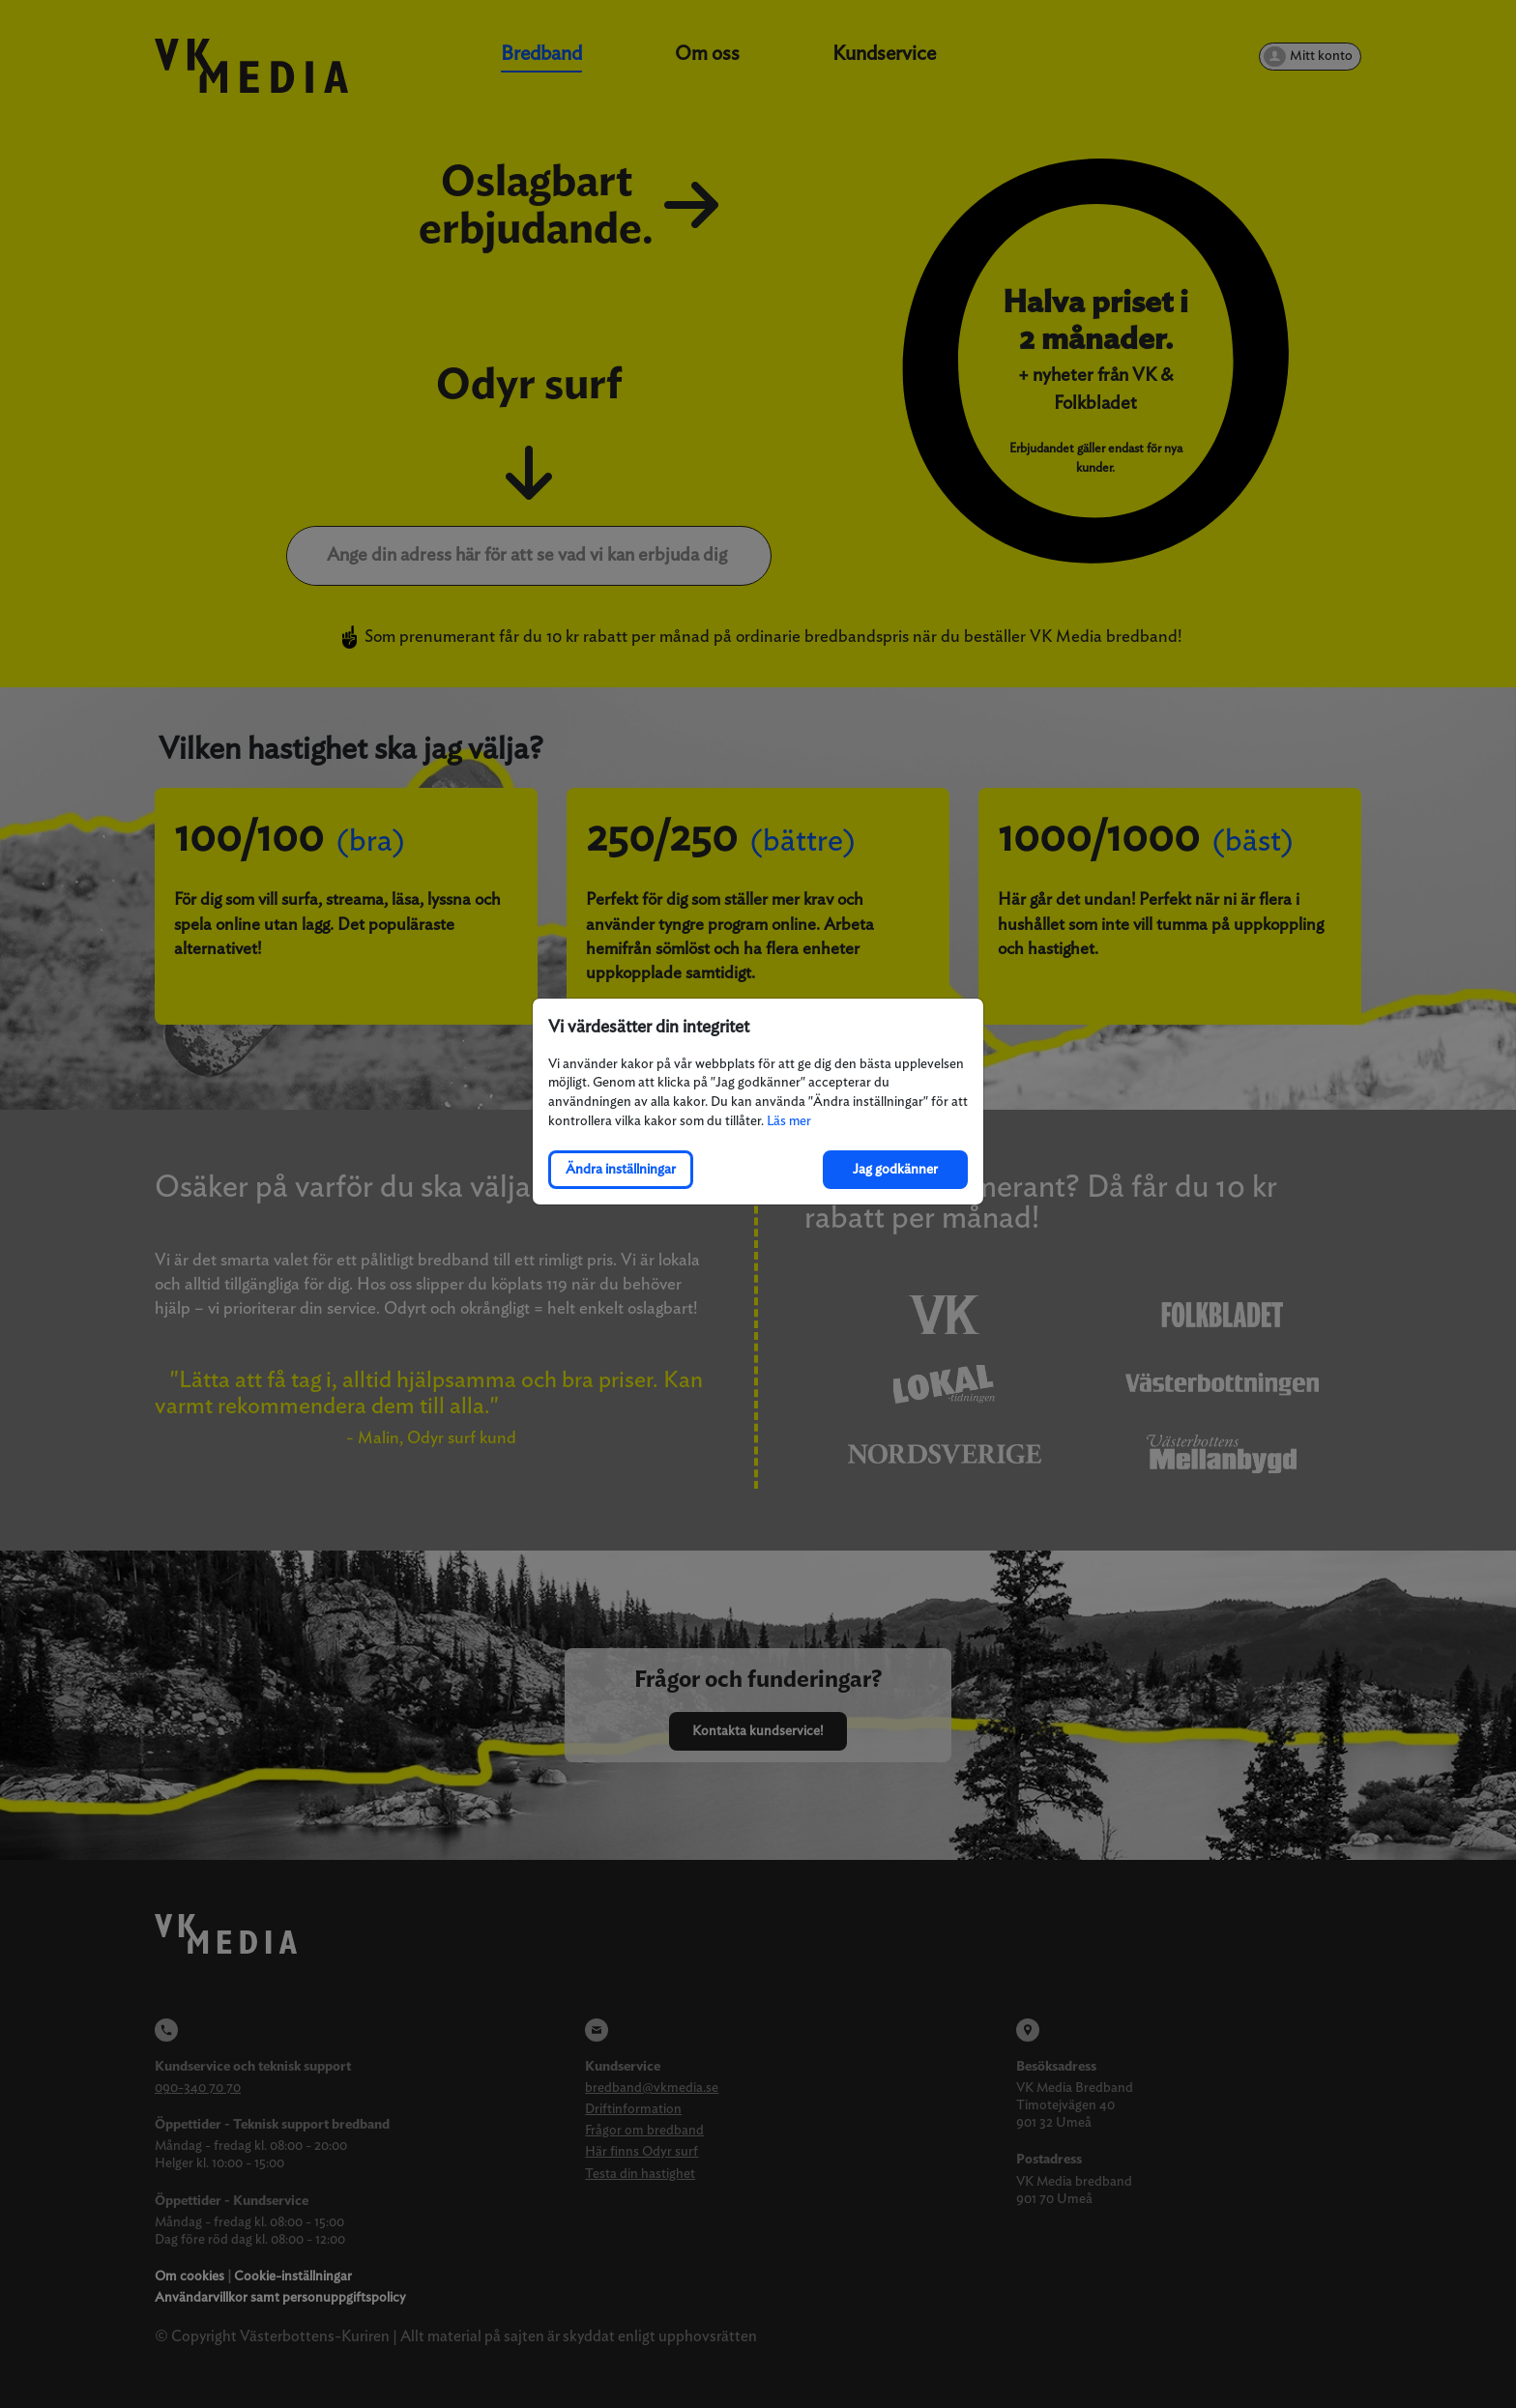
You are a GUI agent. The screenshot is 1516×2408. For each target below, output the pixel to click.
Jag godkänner (895, 1169)
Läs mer (789, 1121)
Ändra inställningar (621, 1169)
